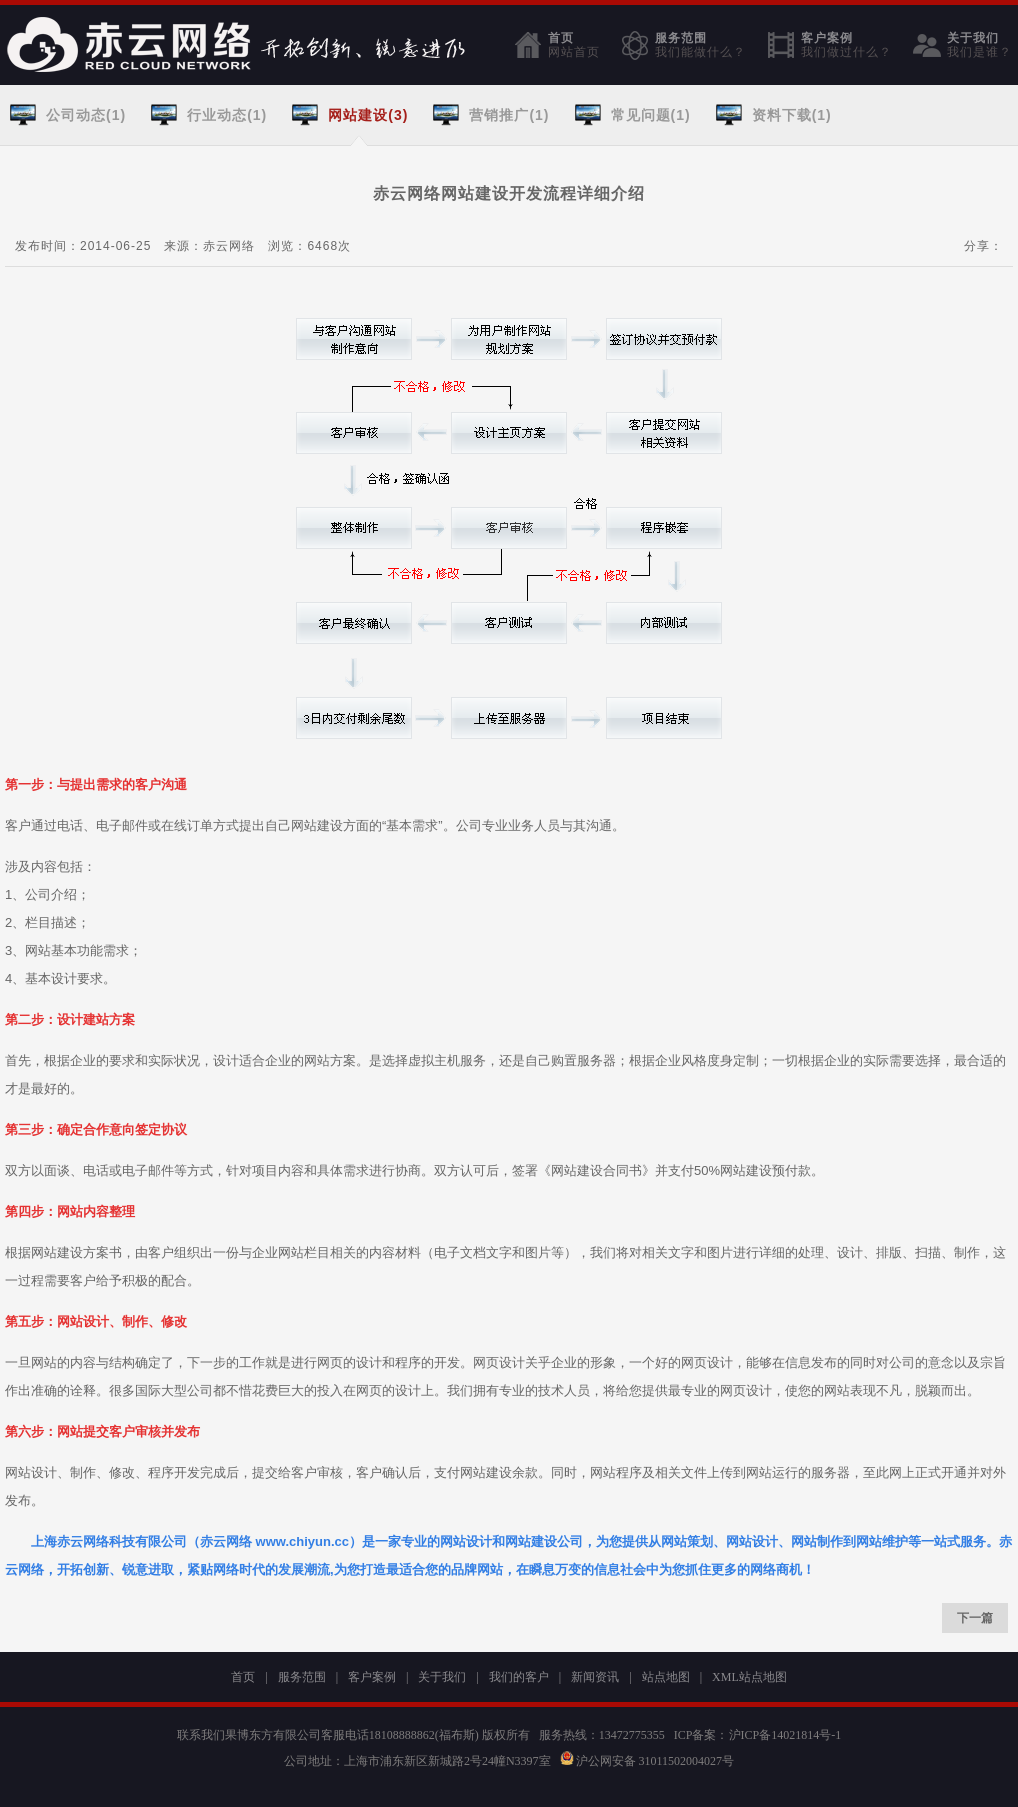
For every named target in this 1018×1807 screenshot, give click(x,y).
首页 (574, 45)
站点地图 (666, 1677)
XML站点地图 (749, 1677)
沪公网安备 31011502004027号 (647, 1761)
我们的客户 (519, 1677)
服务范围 (700, 45)
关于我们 (979, 45)
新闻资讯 (595, 1677)
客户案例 (846, 45)
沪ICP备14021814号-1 (785, 1735)
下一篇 (975, 1618)
